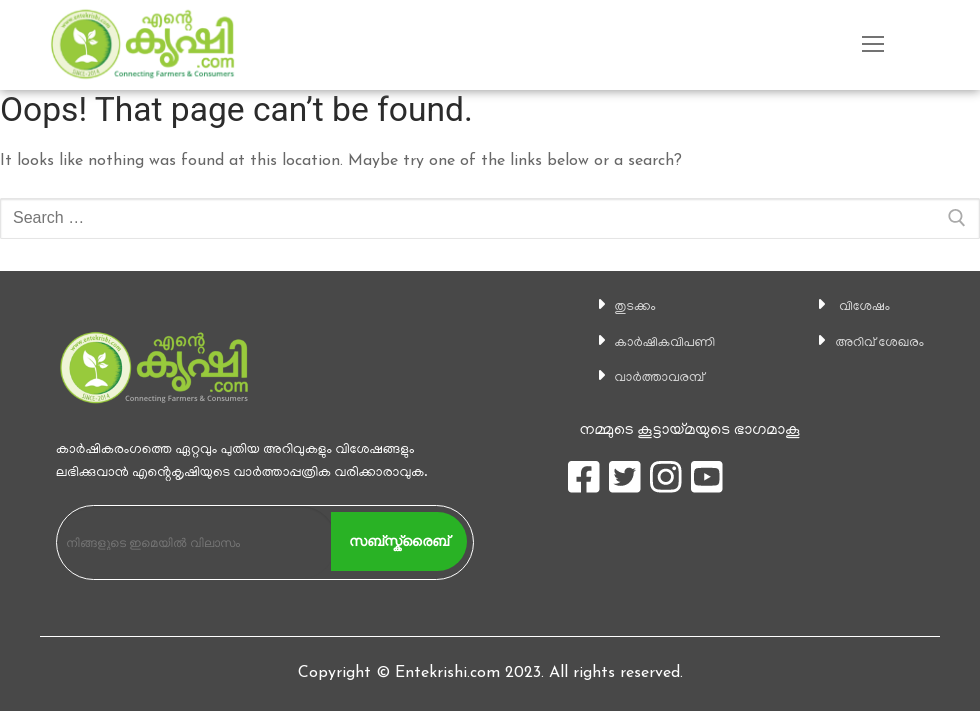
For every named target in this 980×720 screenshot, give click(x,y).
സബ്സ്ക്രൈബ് (399, 541)
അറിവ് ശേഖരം (871, 343)
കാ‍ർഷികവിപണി (655, 343)
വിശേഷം (852, 307)
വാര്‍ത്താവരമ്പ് (648, 378)
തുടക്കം (619, 307)
